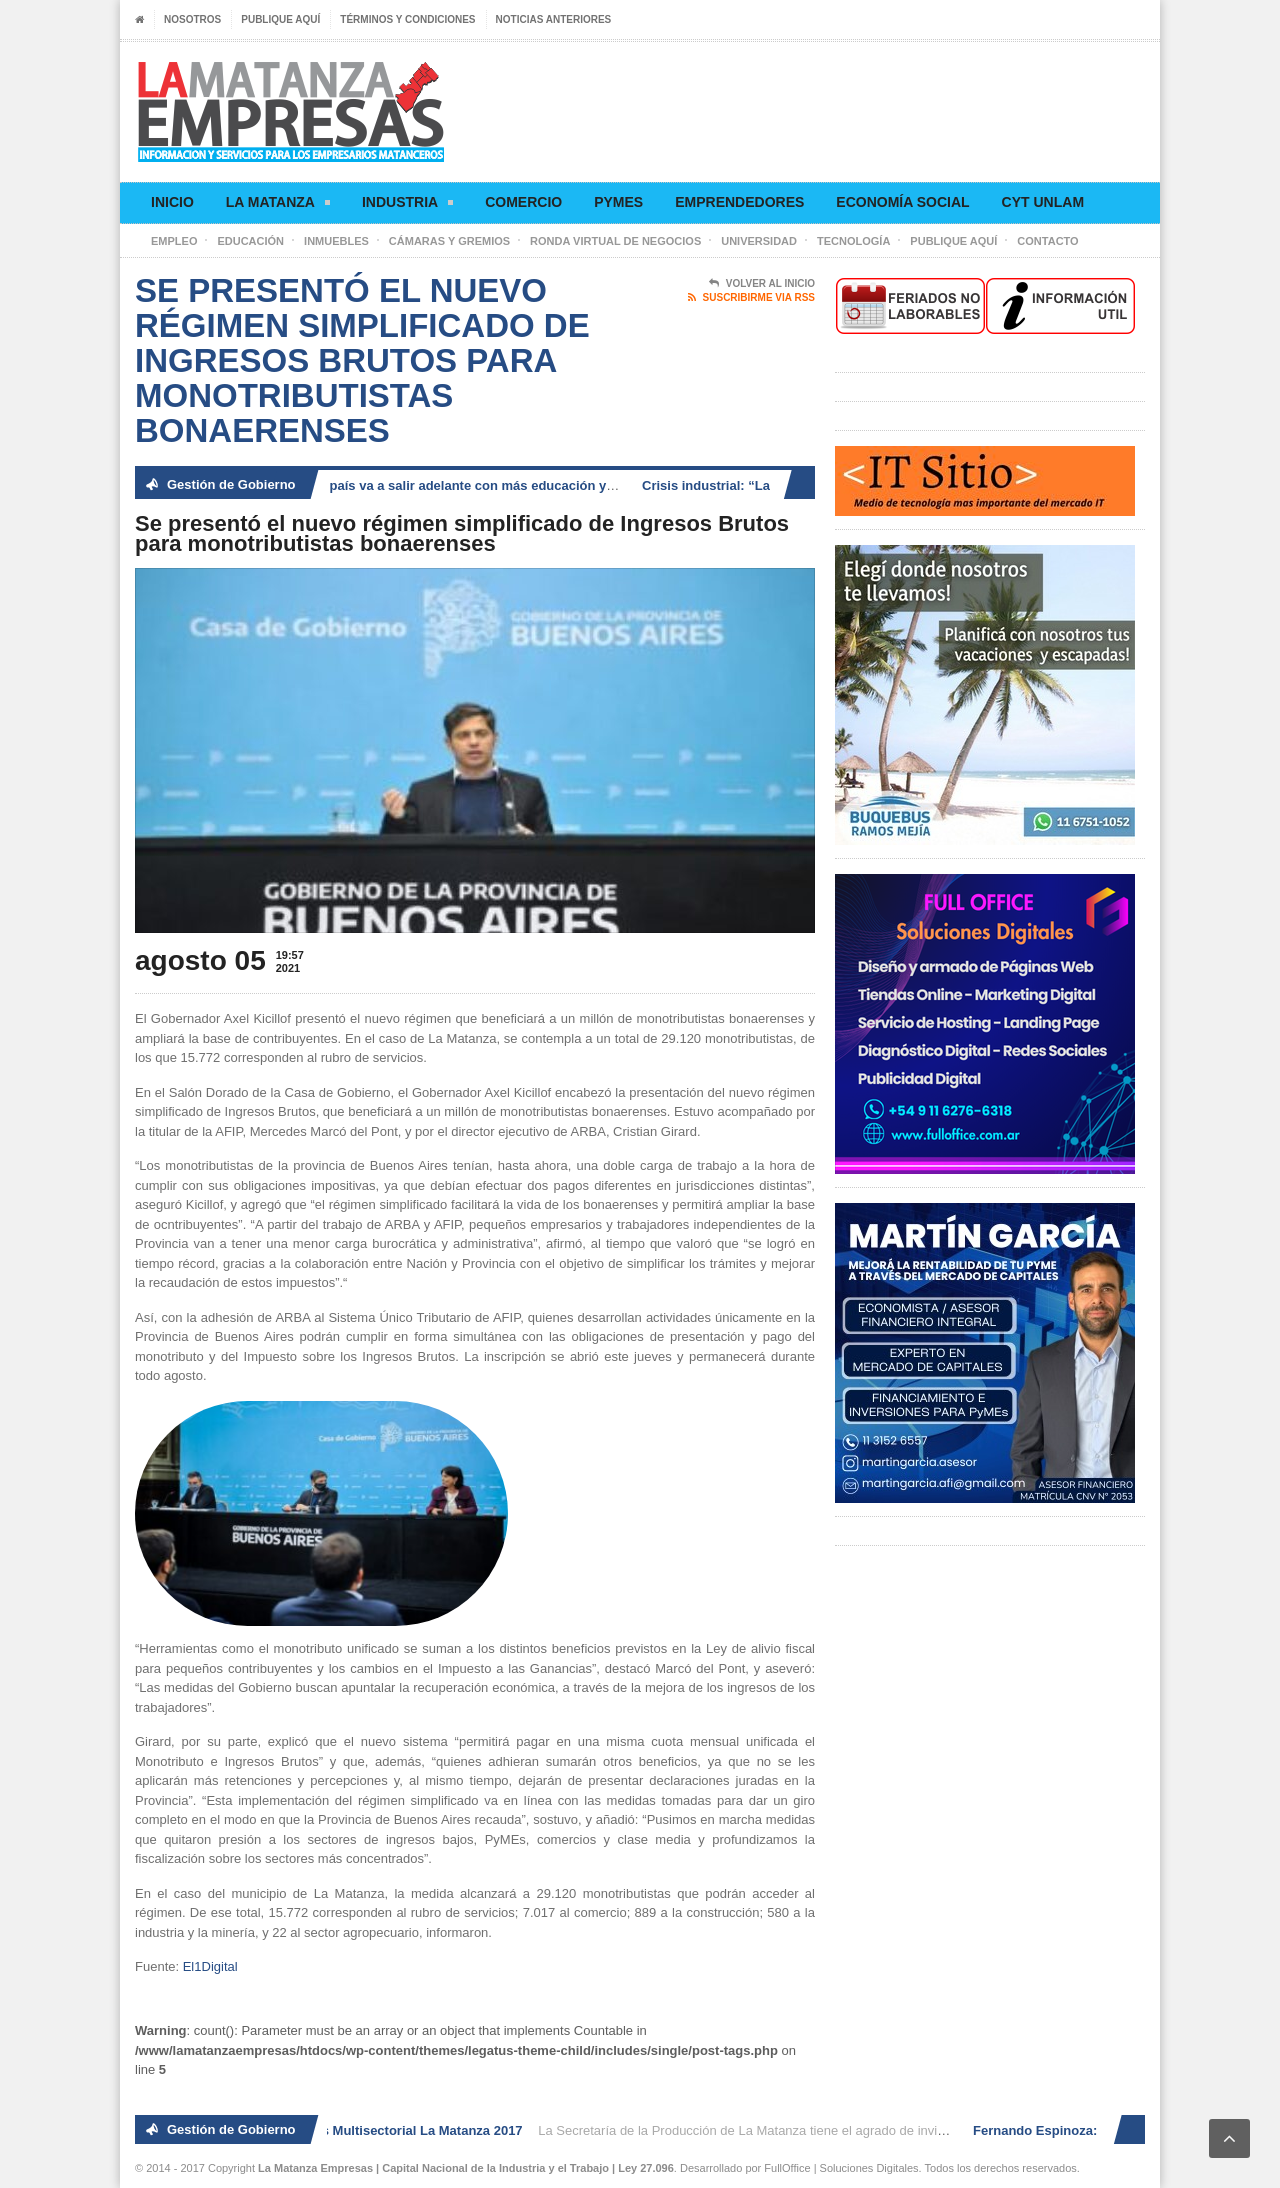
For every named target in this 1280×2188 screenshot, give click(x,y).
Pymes (618, 202)
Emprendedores (739, 202)
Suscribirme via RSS (751, 298)
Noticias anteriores (554, 19)
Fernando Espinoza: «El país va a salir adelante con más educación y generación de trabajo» (470, 485)
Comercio (523, 202)
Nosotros (192, 19)
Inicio (172, 202)
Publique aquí (280, 19)
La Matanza (278, 205)
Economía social (902, 202)
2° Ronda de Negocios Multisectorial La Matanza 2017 (361, 2130)
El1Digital (210, 1966)
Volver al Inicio (762, 284)
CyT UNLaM (1043, 202)
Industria (407, 205)
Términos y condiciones (407, 19)
